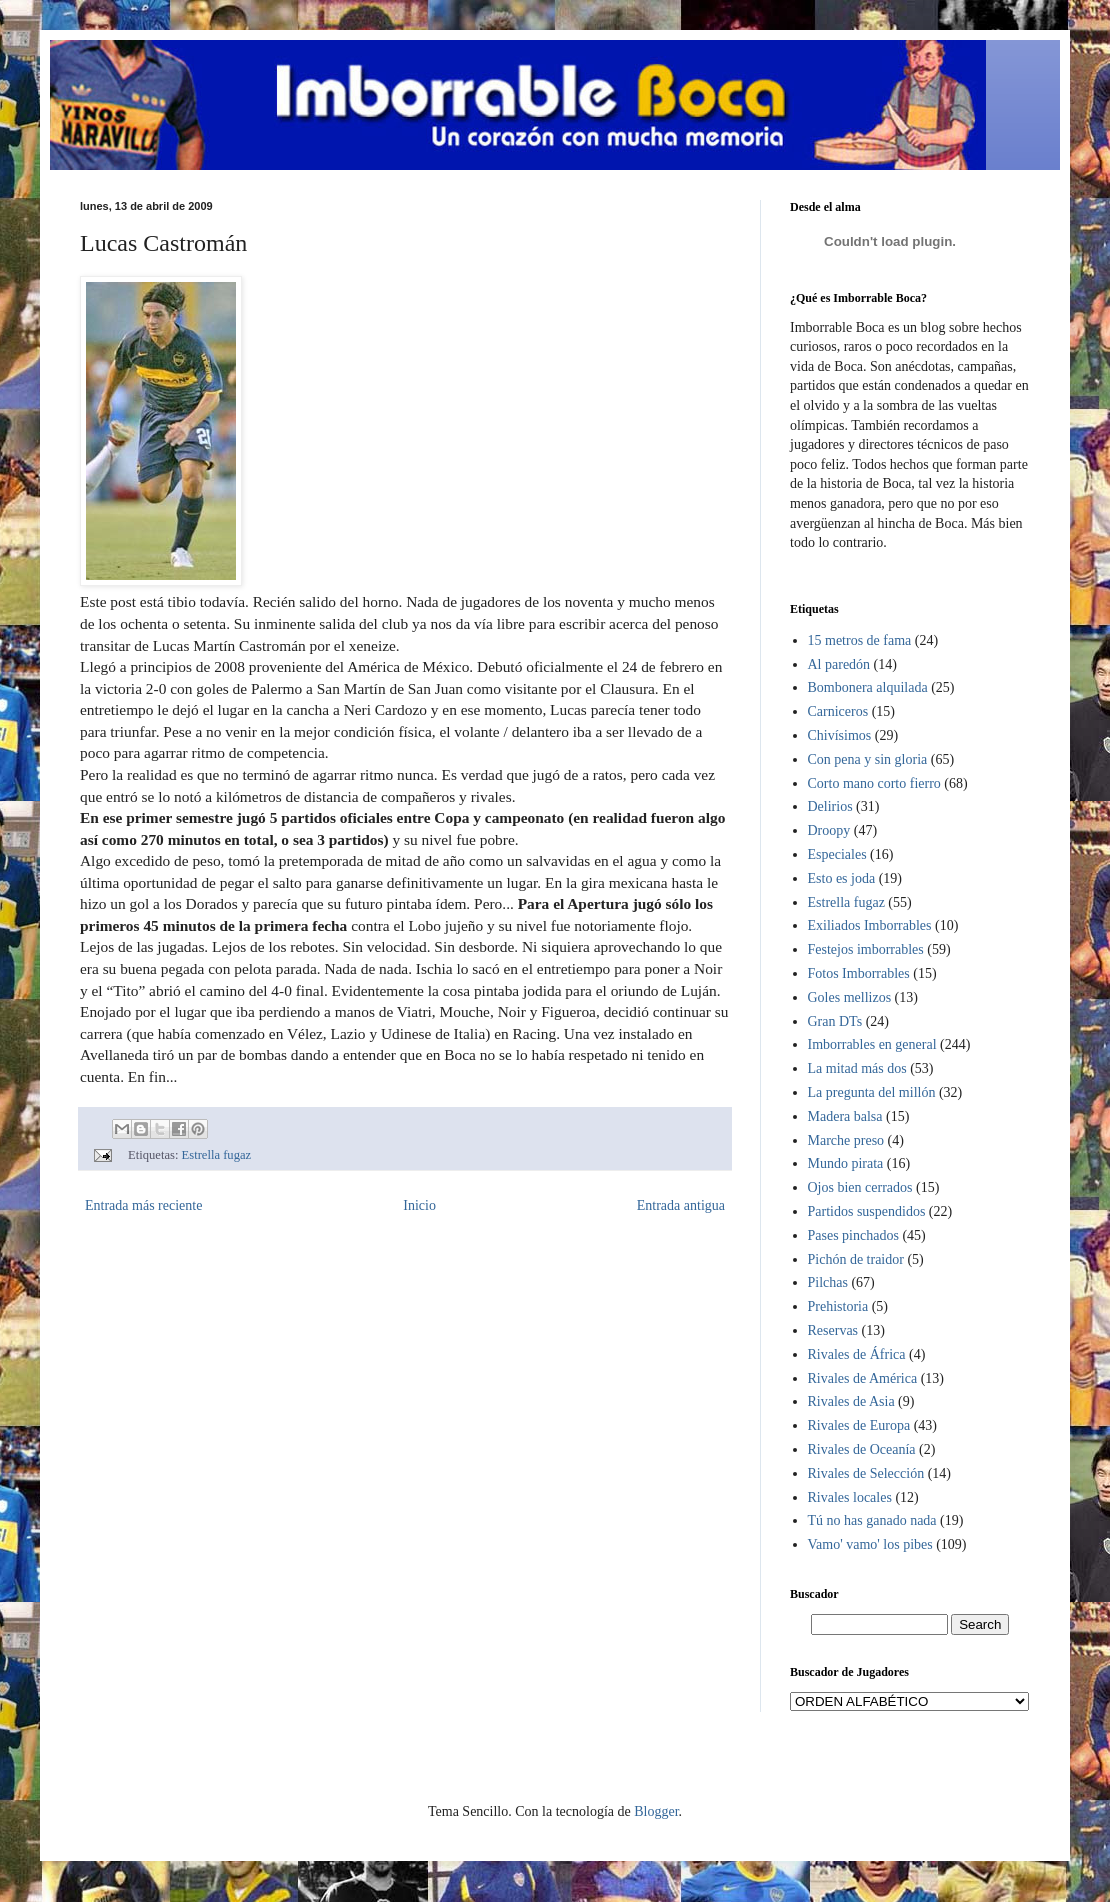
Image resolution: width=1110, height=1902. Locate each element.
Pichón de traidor (856, 1259)
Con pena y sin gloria (868, 759)
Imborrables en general (872, 1044)
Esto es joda (842, 878)
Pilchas (828, 1282)
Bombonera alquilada (868, 687)
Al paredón (839, 664)
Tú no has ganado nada (872, 1520)
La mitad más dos (857, 1068)
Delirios (830, 806)
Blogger (656, 1811)
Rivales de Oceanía (862, 1449)
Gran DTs (835, 1021)
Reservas (833, 1330)
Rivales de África (857, 1354)
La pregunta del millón (872, 1092)
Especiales (837, 854)
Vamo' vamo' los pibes (870, 1544)
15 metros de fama (860, 640)
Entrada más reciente (143, 1205)
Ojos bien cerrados (860, 1187)
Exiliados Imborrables (870, 925)
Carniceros (838, 711)
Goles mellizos (850, 997)
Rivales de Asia (851, 1401)
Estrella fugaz (217, 1155)
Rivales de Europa (859, 1425)
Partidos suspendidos (867, 1211)
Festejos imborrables (866, 949)
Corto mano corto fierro (874, 783)
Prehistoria (838, 1306)
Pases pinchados (853, 1235)
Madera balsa (845, 1116)
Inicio (419, 1205)
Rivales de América (863, 1378)
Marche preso (846, 1140)
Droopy (829, 830)
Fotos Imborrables (859, 973)
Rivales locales (850, 1497)
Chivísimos (840, 735)
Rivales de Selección (866, 1473)
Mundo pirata (846, 1163)
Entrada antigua (681, 1205)
